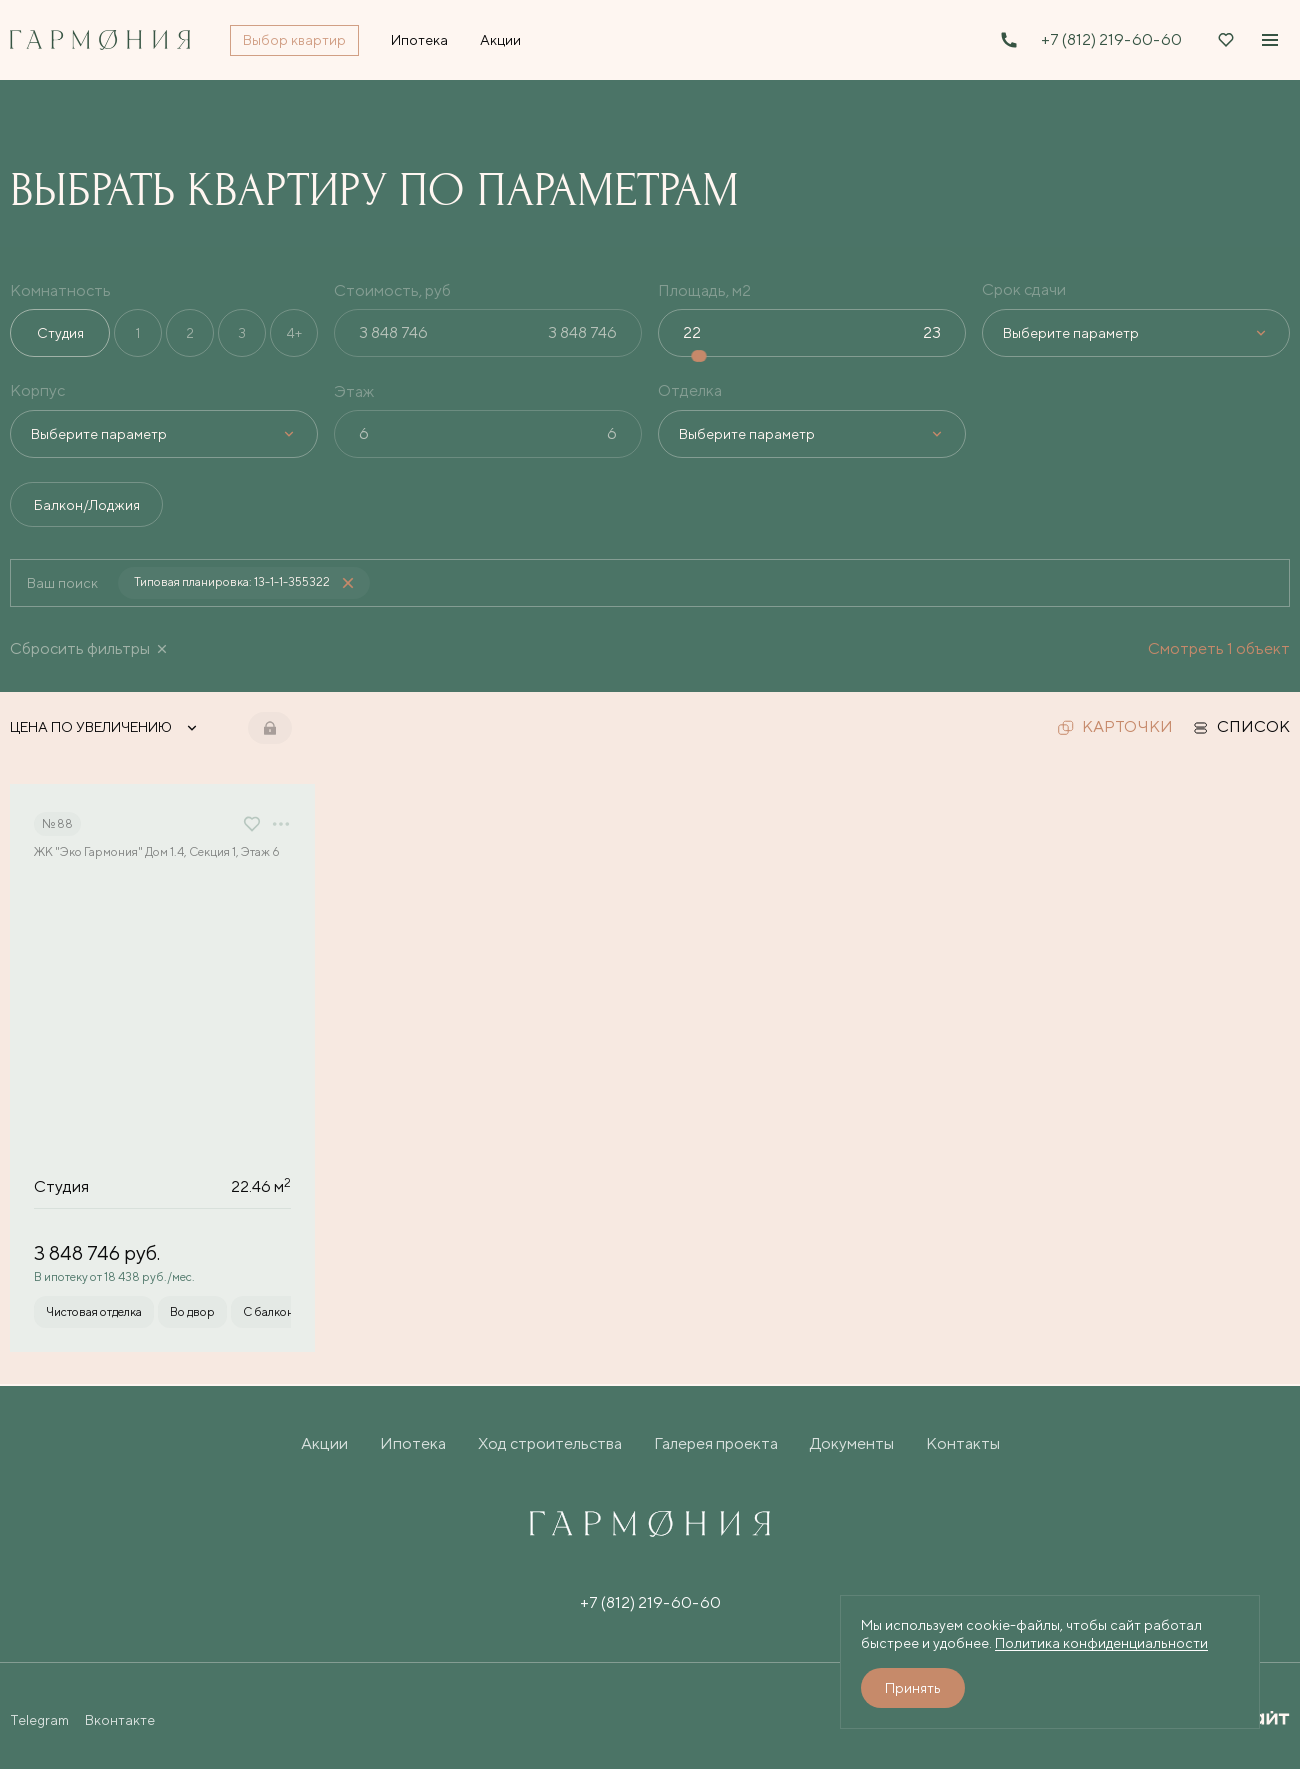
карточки (1115, 728)
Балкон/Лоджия (88, 505)
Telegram (39, 1720)
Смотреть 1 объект (1219, 649)
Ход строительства (550, 1443)
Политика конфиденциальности (1101, 1643)
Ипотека (413, 1443)
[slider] (701, 356)
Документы (852, 1443)
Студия (60, 333)
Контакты (963, 1443)
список (1241, 728)
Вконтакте (120, 1720)
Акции (324, 1443)
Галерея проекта (716, 1443)
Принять (913, 1688)
